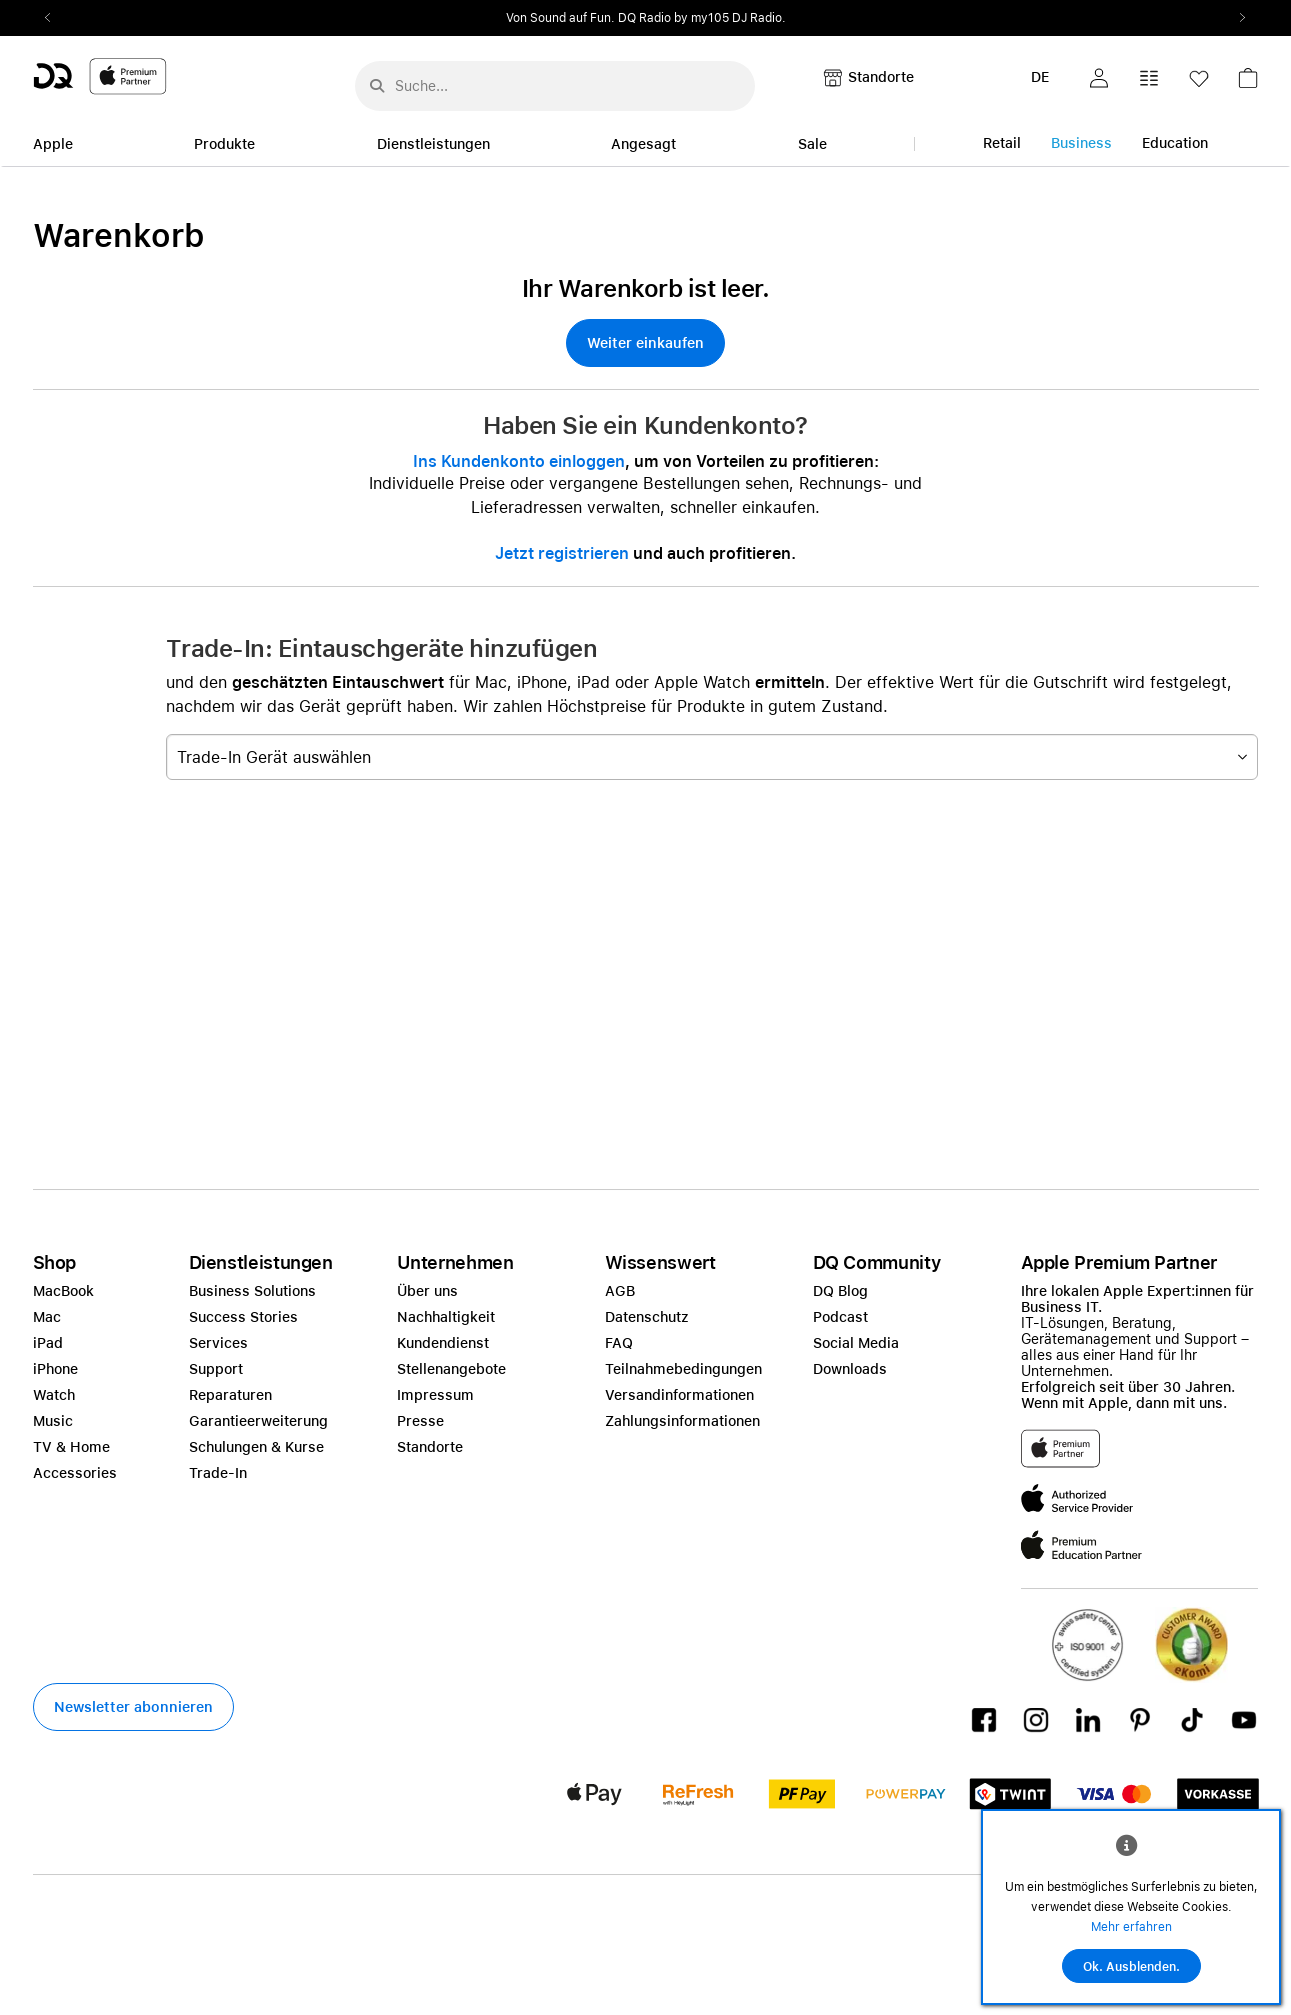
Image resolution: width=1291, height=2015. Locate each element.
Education (1175, 143)
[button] (1099, 78)
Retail (1002, 143)
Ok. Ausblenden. (1131, 1967)
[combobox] (712, 757)
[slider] (646, 18)
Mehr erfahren (1131, 1927)
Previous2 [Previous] (55, 18)
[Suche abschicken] (377, 80)
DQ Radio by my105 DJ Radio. (702, 18)
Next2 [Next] (1237, 18)
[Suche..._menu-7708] (555, 86)
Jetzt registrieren (562, 553)
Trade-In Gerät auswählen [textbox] (274, 757)
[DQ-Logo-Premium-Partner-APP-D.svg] (100, 75)
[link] (1248, 83)
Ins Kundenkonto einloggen (519, 461)
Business (1081, 143)
